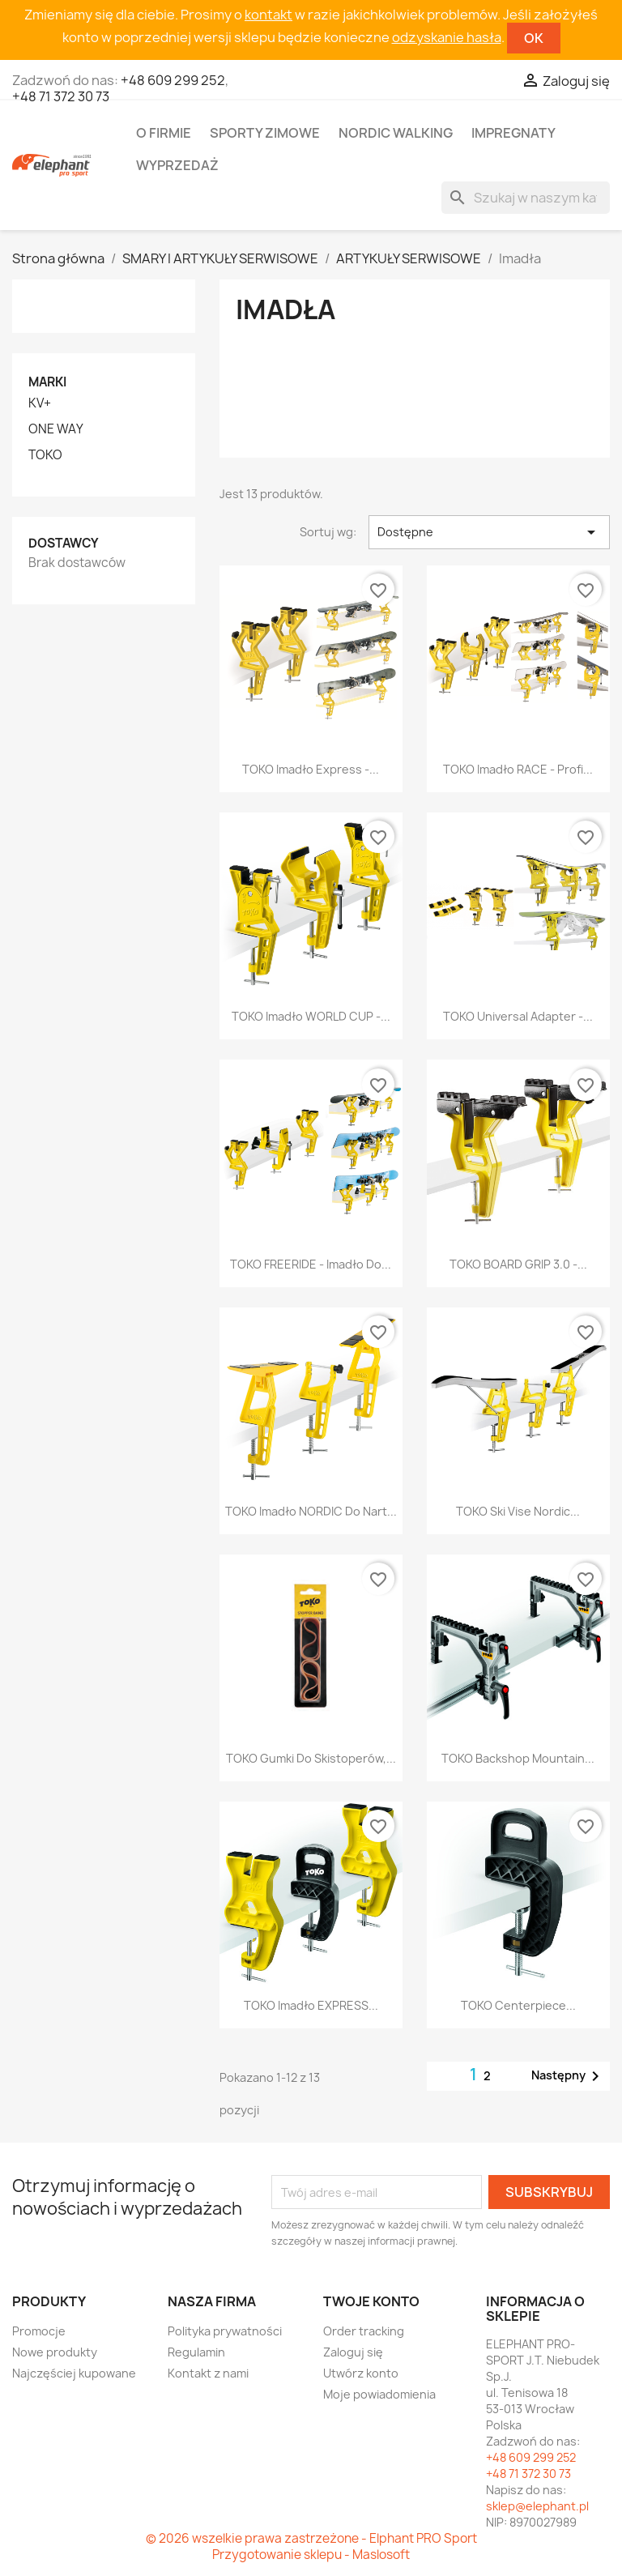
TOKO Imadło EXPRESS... (311, 2005)
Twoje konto (371, 2301)
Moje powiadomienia (379, 2394)
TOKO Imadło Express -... (310, 769)
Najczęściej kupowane (74, 2373)
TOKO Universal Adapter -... (518, 1016)
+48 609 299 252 (173, 80)
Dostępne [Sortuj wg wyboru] (489, 532)
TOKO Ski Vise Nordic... (518, 1511)
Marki (47, 381)
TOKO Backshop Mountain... (517, 1758)
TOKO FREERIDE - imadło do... (310, 1264)
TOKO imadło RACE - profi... (518, 769)
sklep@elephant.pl (537, 2506)
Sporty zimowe (265, 133)
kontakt (268, 14)
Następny (568, 2076)
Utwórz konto (360, 2373)
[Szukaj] (525, 197)
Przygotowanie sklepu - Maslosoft (311, 2554)
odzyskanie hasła (446, 37)
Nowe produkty (54, 2352)
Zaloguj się (353, 2352)
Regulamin (196, 2352)
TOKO (45, 455)
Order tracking (363, 2331)
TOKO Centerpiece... (518, 2005)
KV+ (39, 403)
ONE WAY (55, 429)
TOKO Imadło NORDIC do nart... (311, 1511)
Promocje (39, 2331)
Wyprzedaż (177, 165)
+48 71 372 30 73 (60, 96)
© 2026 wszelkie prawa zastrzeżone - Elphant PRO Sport (311, 2538)
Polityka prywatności (225, 2331)
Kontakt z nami (208, 2373)
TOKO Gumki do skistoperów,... (311, 1758)
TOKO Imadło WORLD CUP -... (311, 1016)
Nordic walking (396, 133)
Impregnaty (513, 133)
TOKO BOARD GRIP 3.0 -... (518, 1264)
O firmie (163, 133)
